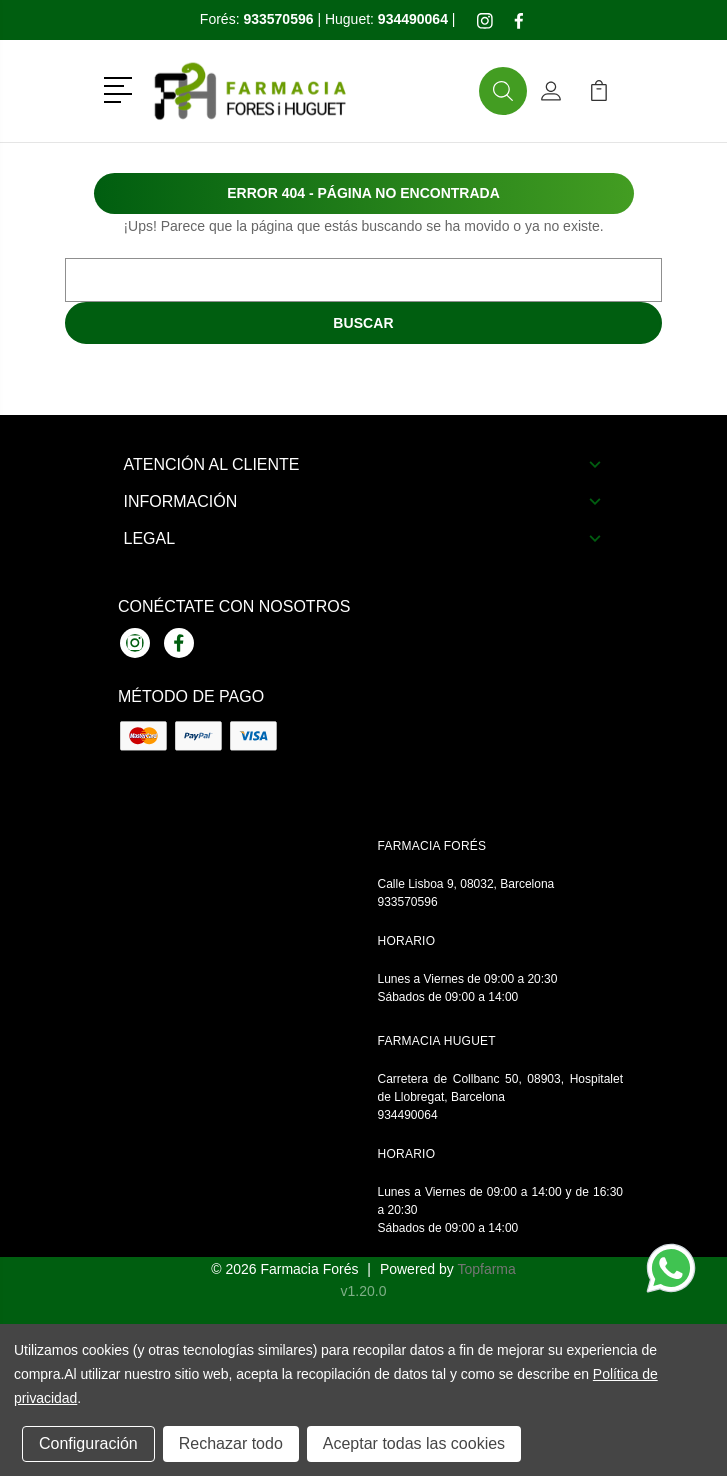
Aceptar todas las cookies (414, 1443)
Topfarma (486, 1269)
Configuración (88, 1443)
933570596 (408, 902)
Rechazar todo (231, 1443)
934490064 (408, 1115)
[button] (121, 88)
